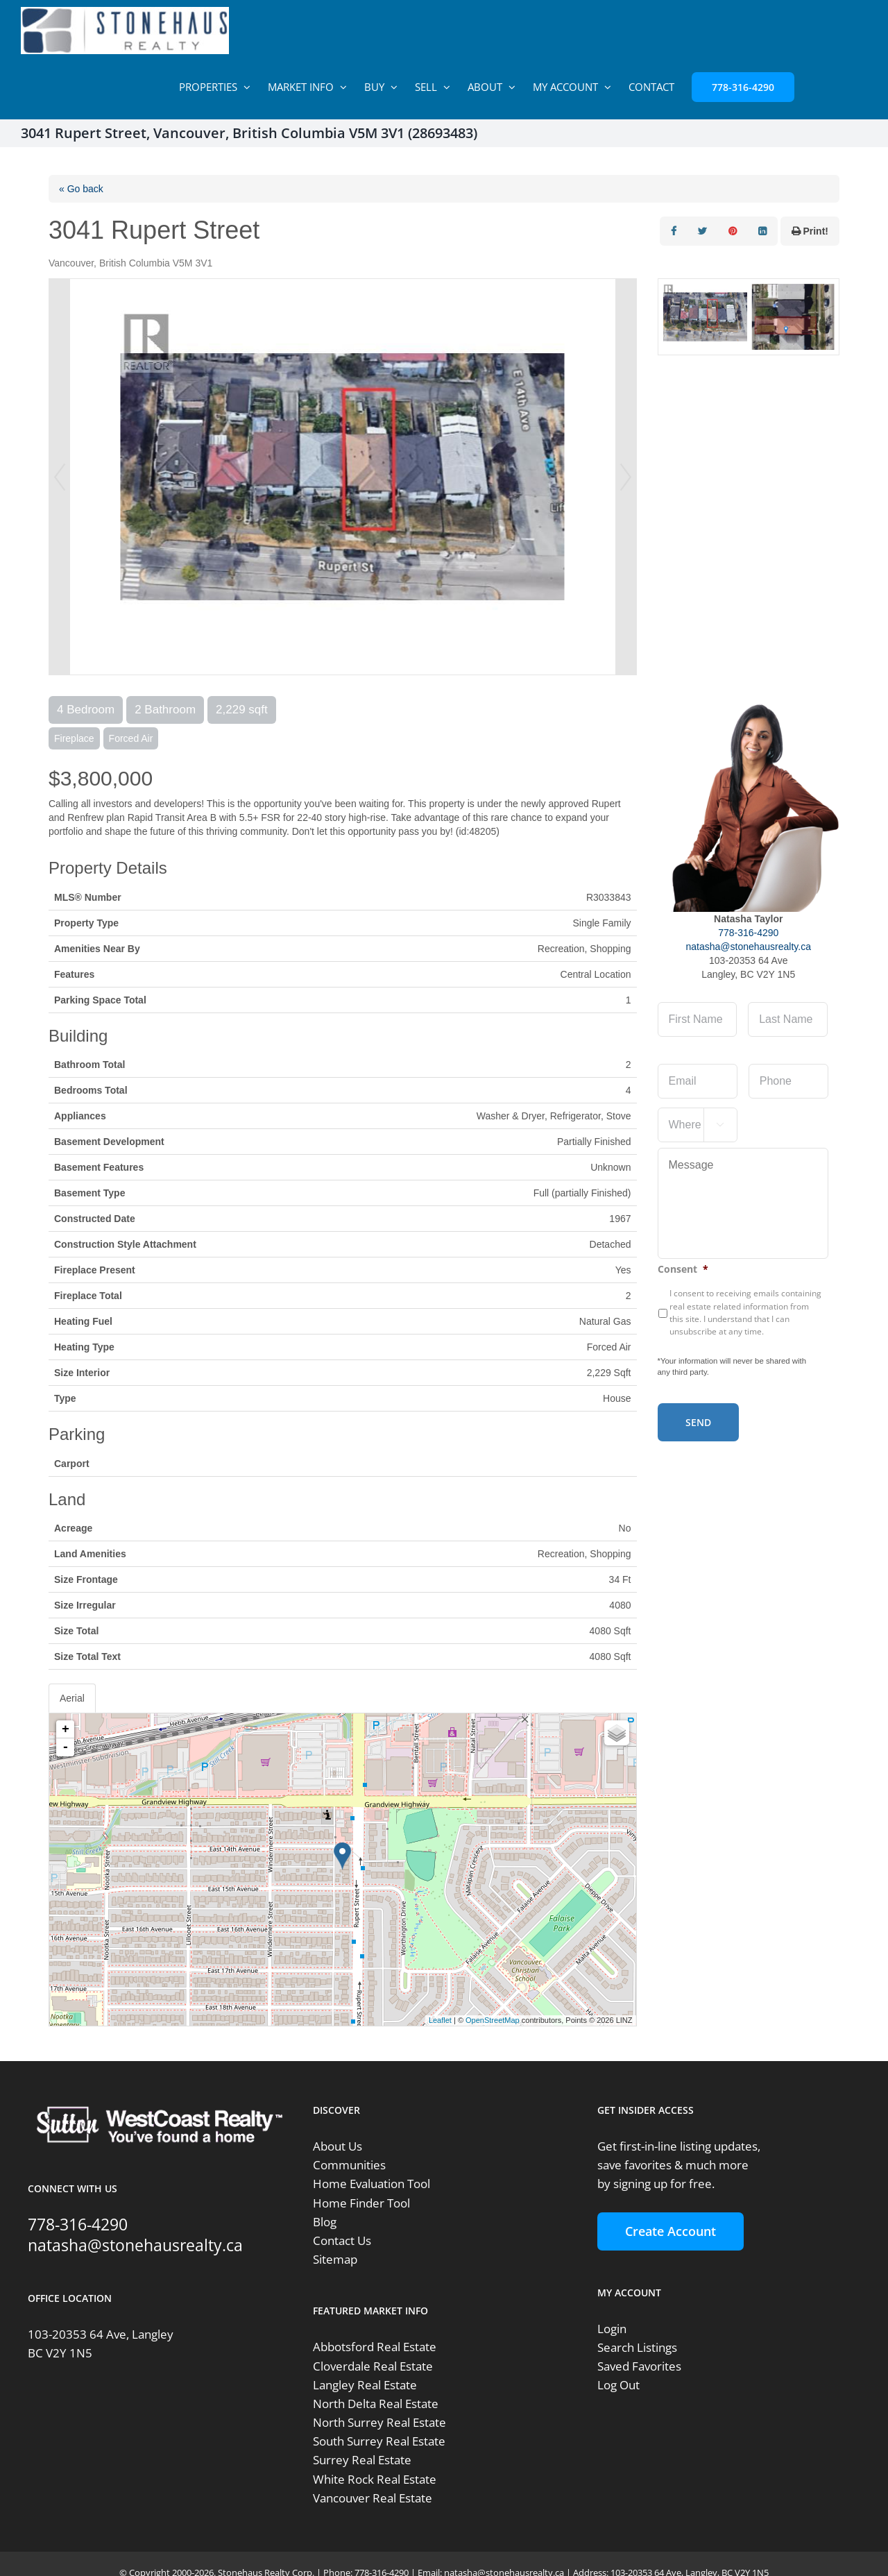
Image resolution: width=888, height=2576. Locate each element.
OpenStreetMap (493, 2020)
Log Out (618, 2385)
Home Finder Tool (361, 2203)
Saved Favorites (639, 2366)
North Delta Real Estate (375, 2404)
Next (625, 477)
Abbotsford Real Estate (374, 2347)
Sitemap (335, 2259)
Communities (349, 2165)
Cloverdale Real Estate (373, 2366)
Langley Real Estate (365, 2385)
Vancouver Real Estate (372, 2498)
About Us (337, 2146)
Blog (324, 2222)
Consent (683, 1269)
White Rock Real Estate (374, 2479)
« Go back (81, 188)
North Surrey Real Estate (379, 2422)
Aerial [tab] (72, 1698)
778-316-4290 (748, 932)
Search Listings (637, 2347)
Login (611, 2329)
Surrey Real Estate (362, 2460)
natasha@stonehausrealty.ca (748, 946)
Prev (59, 477)
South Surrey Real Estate (379, 2441)
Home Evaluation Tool (371, 2184)
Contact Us (342, 2240)
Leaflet (440, 2020)
